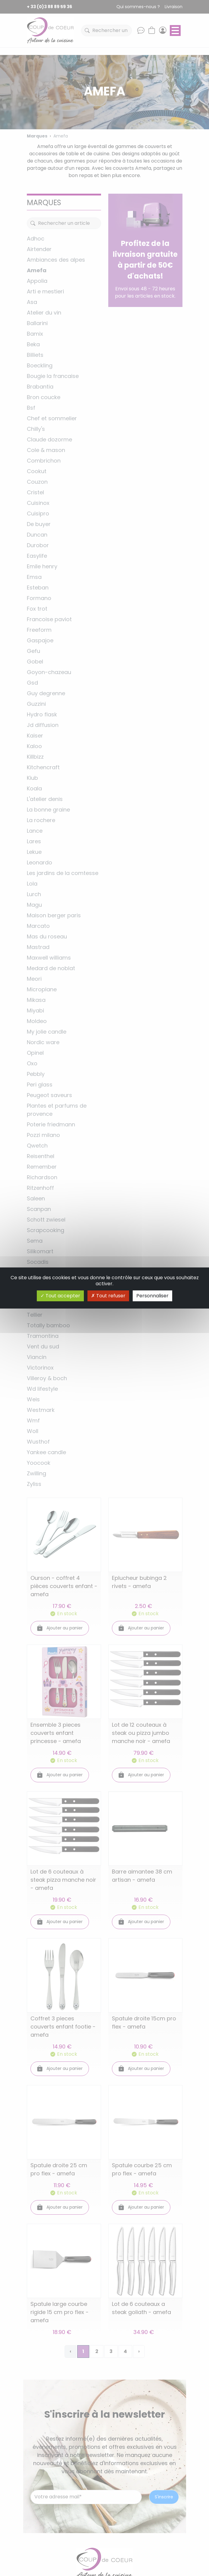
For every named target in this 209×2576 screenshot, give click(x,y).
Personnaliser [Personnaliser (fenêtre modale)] (152, 1295)
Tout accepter (60, 1295)
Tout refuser (108, 1295)
